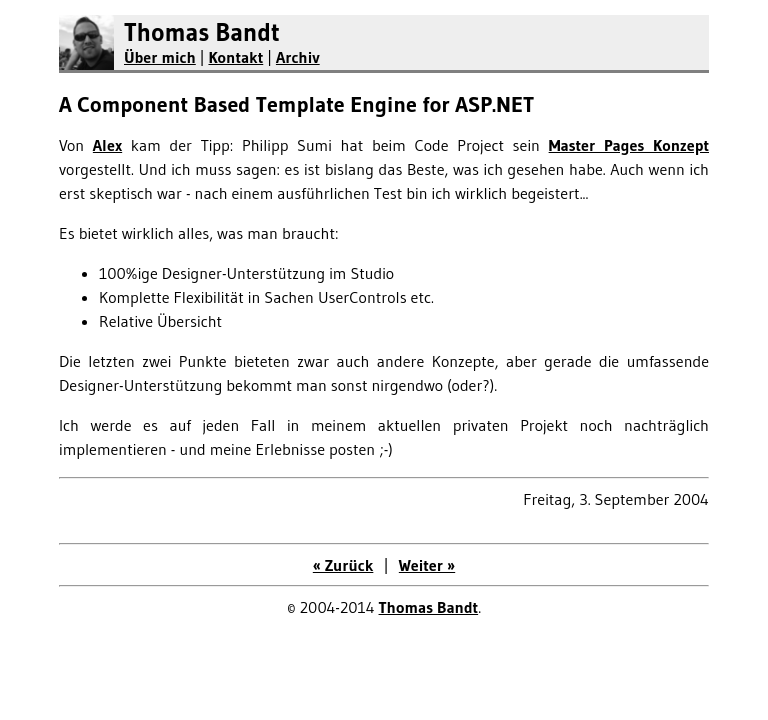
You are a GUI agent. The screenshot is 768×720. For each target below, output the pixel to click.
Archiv (298, 57)
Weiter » (427, 565)
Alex (107, 145)
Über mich (160, 57)
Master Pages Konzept (629, 145)
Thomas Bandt (202, 32)
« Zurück (343, 565)
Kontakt (235, 57)
